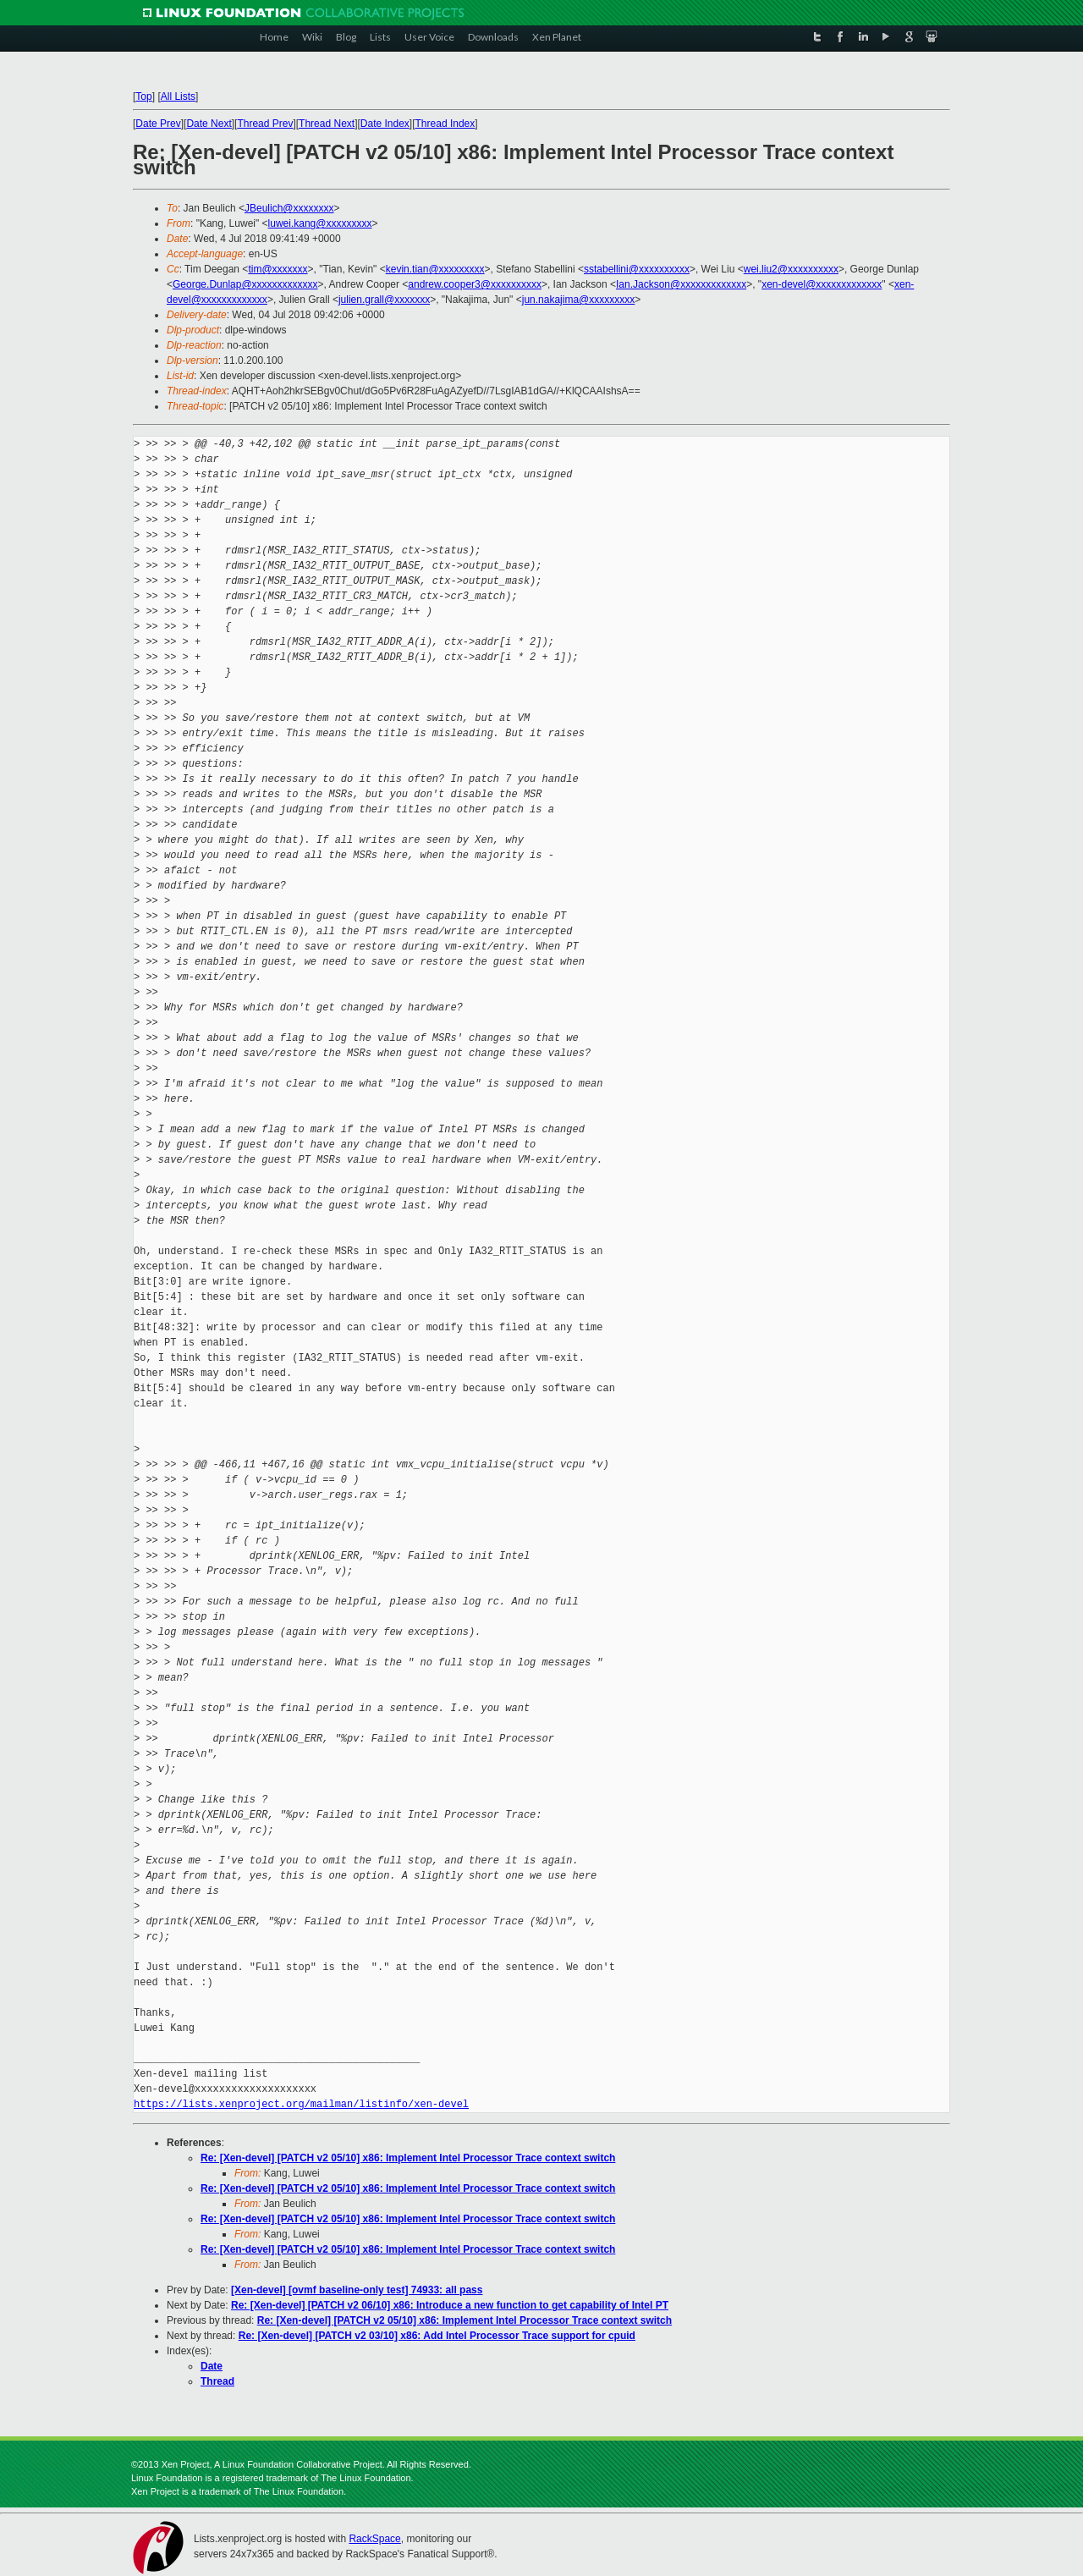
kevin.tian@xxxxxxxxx (435, 269)
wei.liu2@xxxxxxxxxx (791, 269)
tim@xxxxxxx (277, 269)
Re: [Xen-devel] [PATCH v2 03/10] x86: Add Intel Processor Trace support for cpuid (437, 2336)
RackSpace (374, 2539)
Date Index (385, 123)
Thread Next (327, 123)
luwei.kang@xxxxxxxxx (320, 223)
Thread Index (445, 123)
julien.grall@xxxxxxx (384, 299)
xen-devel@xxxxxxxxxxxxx (821, 284)
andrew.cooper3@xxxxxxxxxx (475, 284)
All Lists (178, 96)
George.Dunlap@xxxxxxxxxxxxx (245, 284)
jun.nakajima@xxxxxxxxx (578, 299)
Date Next (208, 123)
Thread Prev (265, 123)
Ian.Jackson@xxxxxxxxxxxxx (681, 284)
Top (143, 96)
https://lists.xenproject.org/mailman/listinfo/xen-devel (301, 2104)
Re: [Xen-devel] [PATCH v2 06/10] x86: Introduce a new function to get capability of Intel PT (449, 2305)
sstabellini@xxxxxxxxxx (637, 269)
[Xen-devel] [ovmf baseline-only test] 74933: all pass (356, 2290)
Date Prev (157, 123)
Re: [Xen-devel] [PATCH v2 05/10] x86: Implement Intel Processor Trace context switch (408, 2158)
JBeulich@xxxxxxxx (289, 208)
